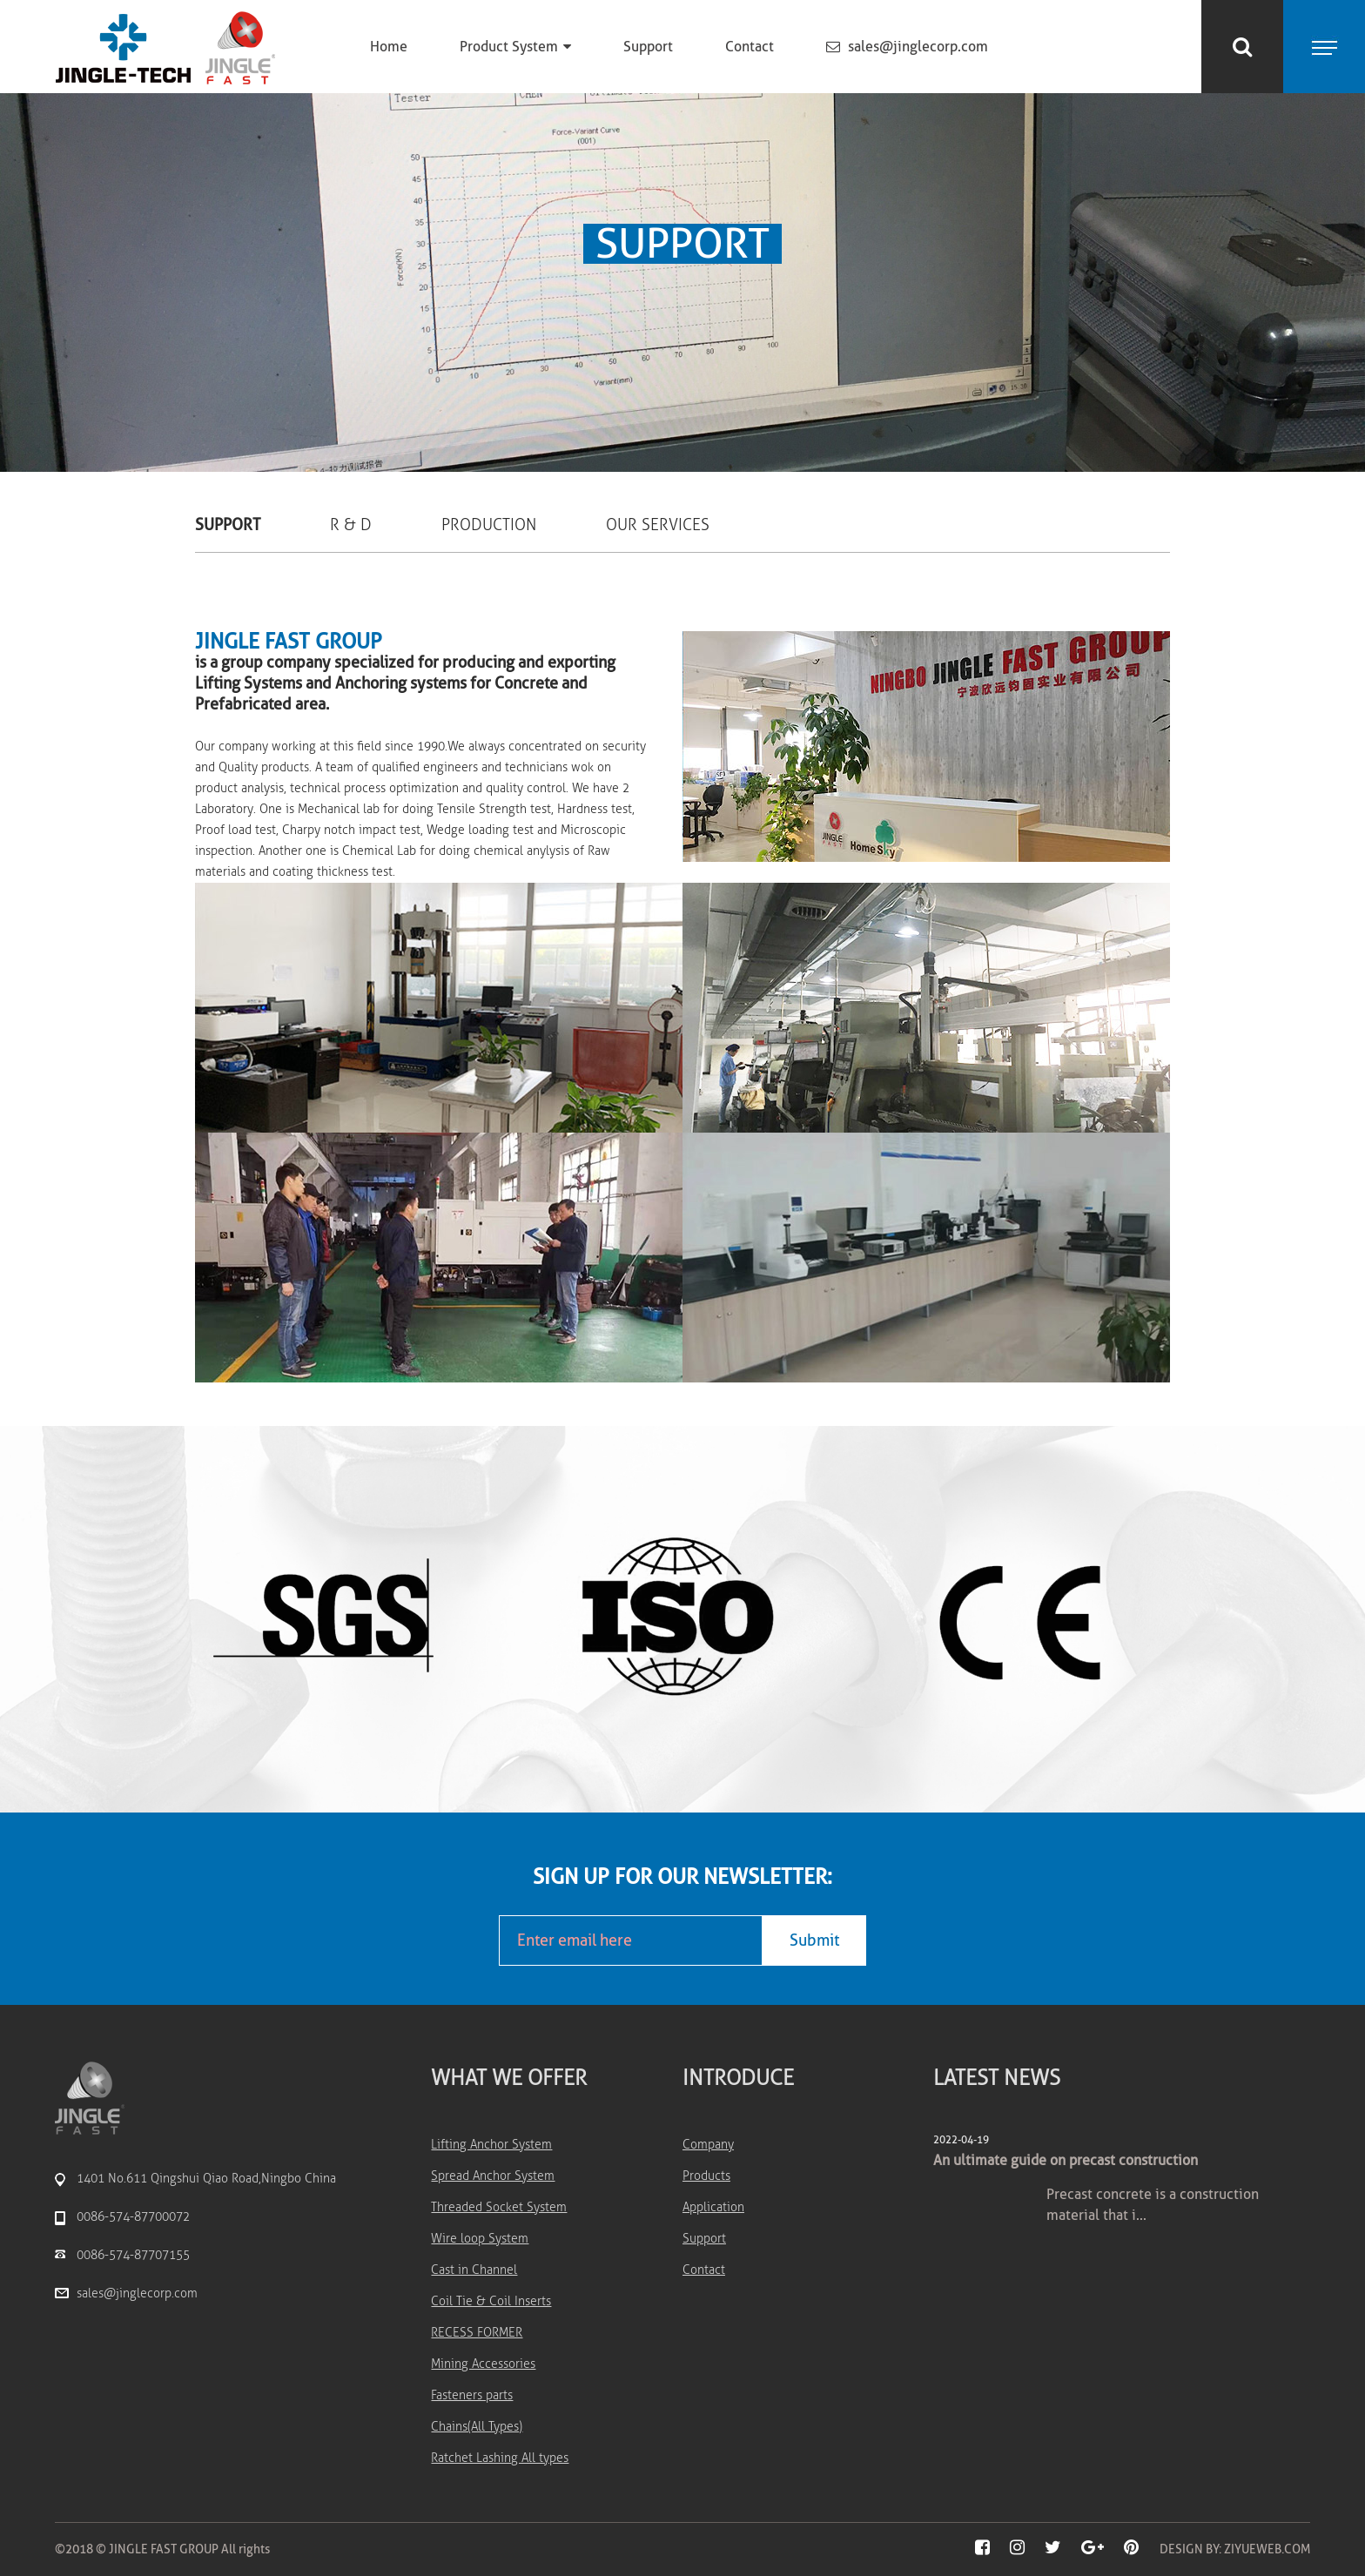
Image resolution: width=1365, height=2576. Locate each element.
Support (648, 46)
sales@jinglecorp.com (907, 46)
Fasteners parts (472, 2395)
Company (708, 2144)
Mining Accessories (483, 2364)
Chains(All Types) (476, 2426)
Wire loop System (479, 2238)
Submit (814, 1940)
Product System (515, 46)
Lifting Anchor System (491, 2144)
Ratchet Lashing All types (499, 2458)
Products (706, 2176)
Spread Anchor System (493, 2176)
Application (713, 2207)
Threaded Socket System (499, 2207)
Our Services (657, 525)
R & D (351, 525)
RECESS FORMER (476, 2332)
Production (488, 525)
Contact (749, 46)
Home (388, 46)
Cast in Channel (474, 2270)
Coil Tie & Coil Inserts (491, 2301)
